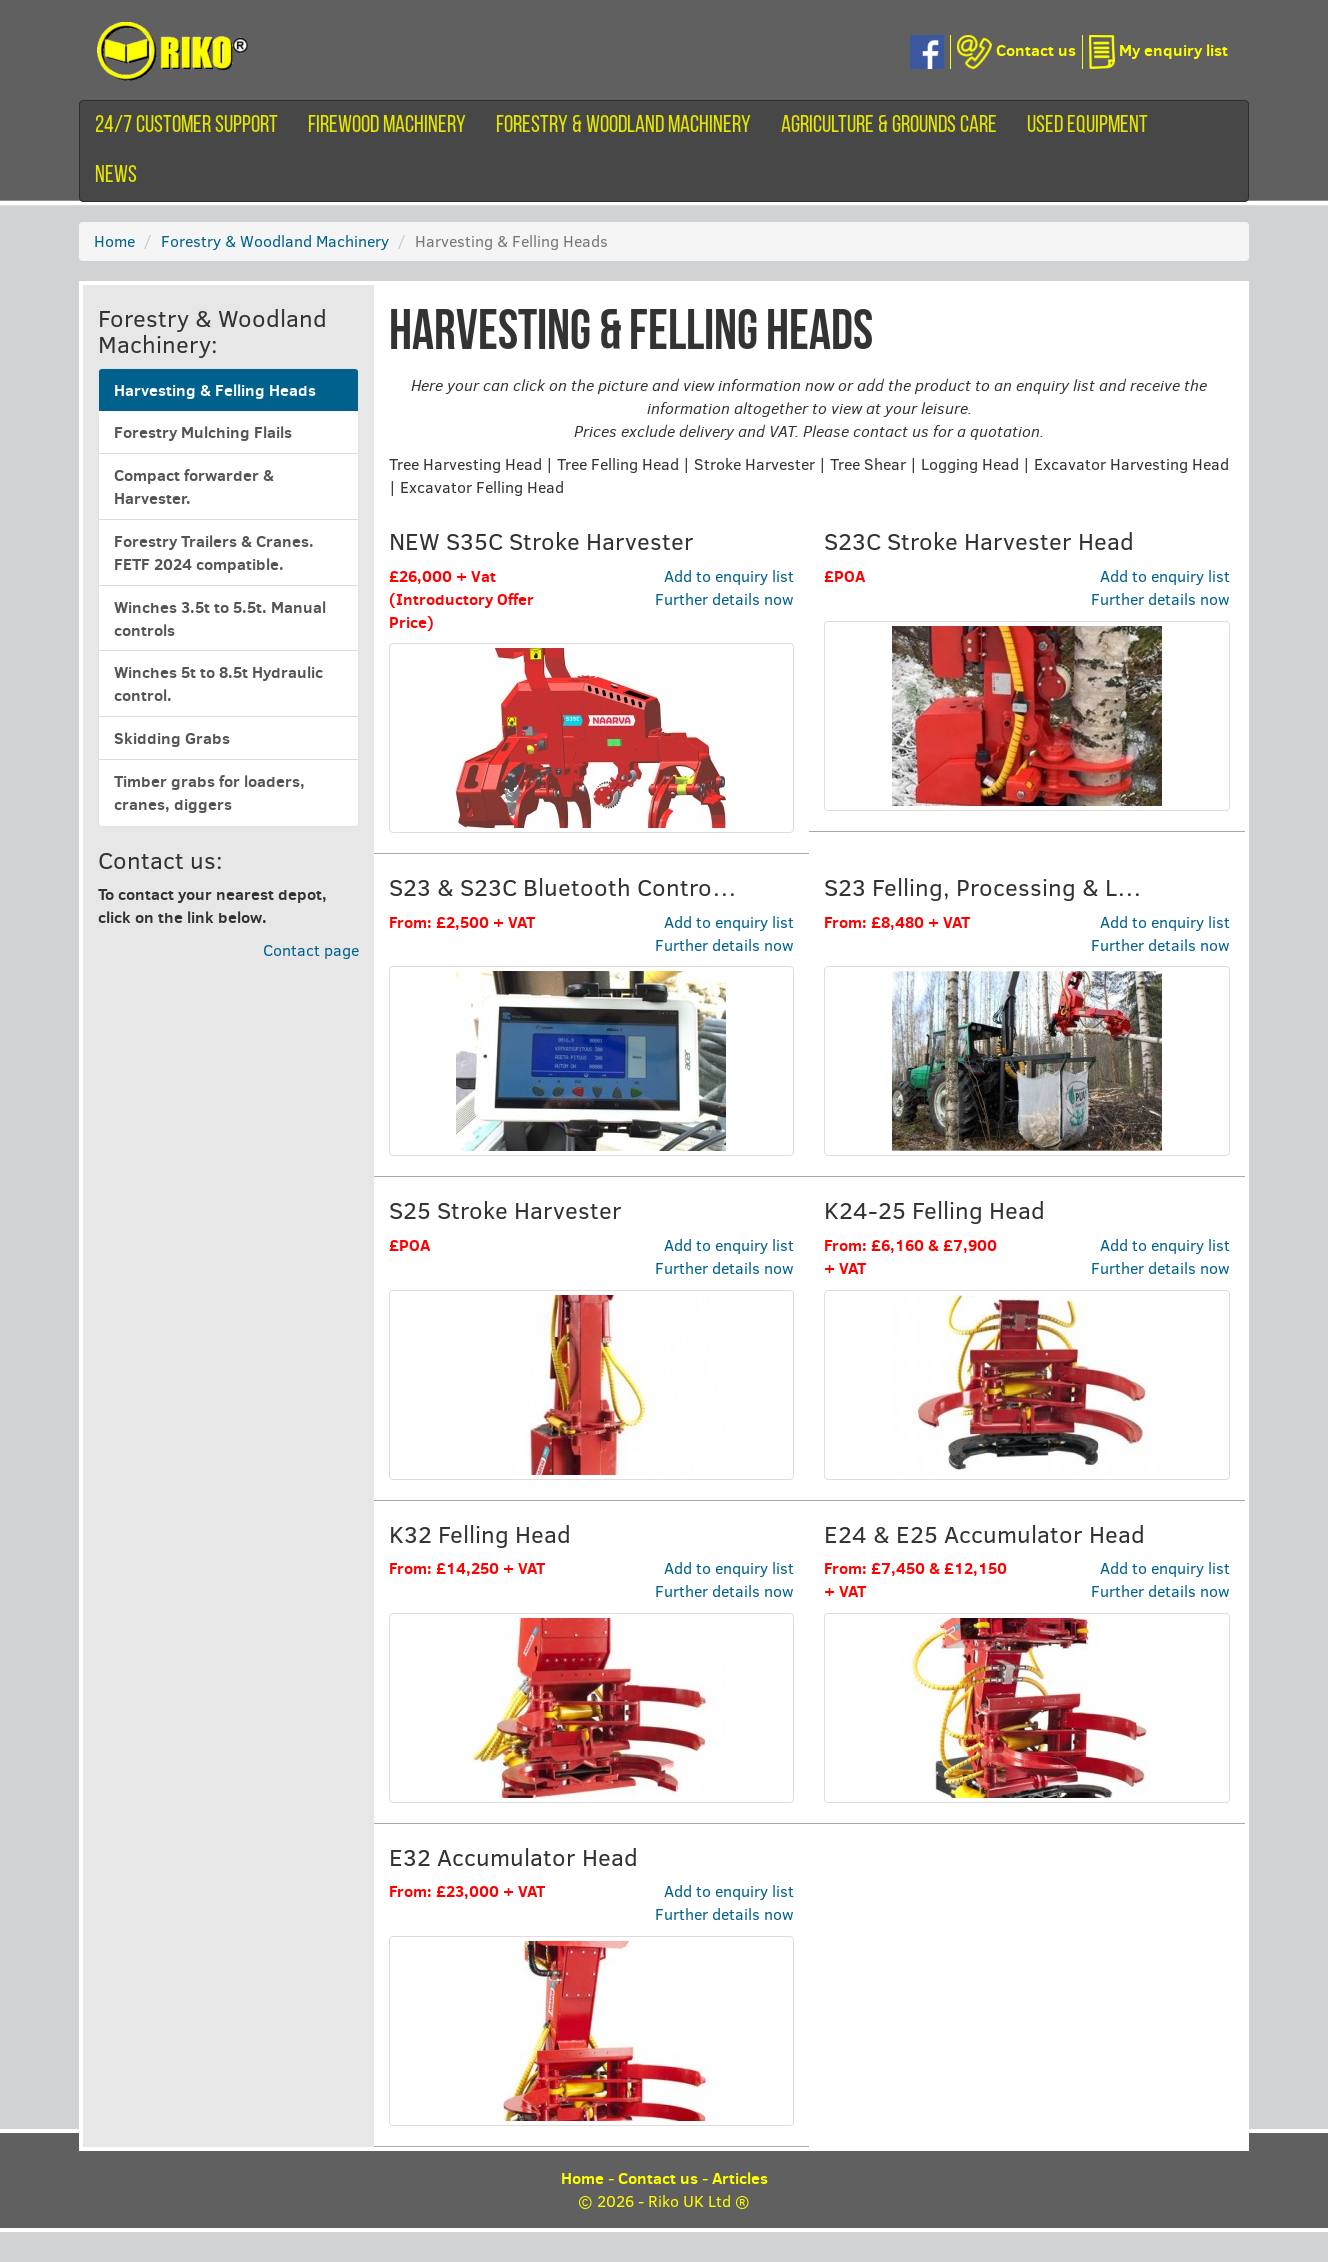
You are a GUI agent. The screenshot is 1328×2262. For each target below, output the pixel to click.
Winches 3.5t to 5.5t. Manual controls (220, 618)
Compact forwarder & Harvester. (194, 486)
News (116, 176)
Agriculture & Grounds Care (889, 126)
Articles (740, 2178)
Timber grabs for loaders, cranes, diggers (209, 792)
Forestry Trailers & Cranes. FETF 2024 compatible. (214, 552)
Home (114, 240)
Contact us (658, 2178)
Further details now (724, 598)
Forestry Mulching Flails (203, 432)
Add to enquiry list (729, 575)
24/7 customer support (186, 126)
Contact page (311, 949)
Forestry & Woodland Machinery (623, 126)
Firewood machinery (387, 126)
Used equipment (1087, 126)
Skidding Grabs (172, 738)
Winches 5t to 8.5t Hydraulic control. (218, 683)
